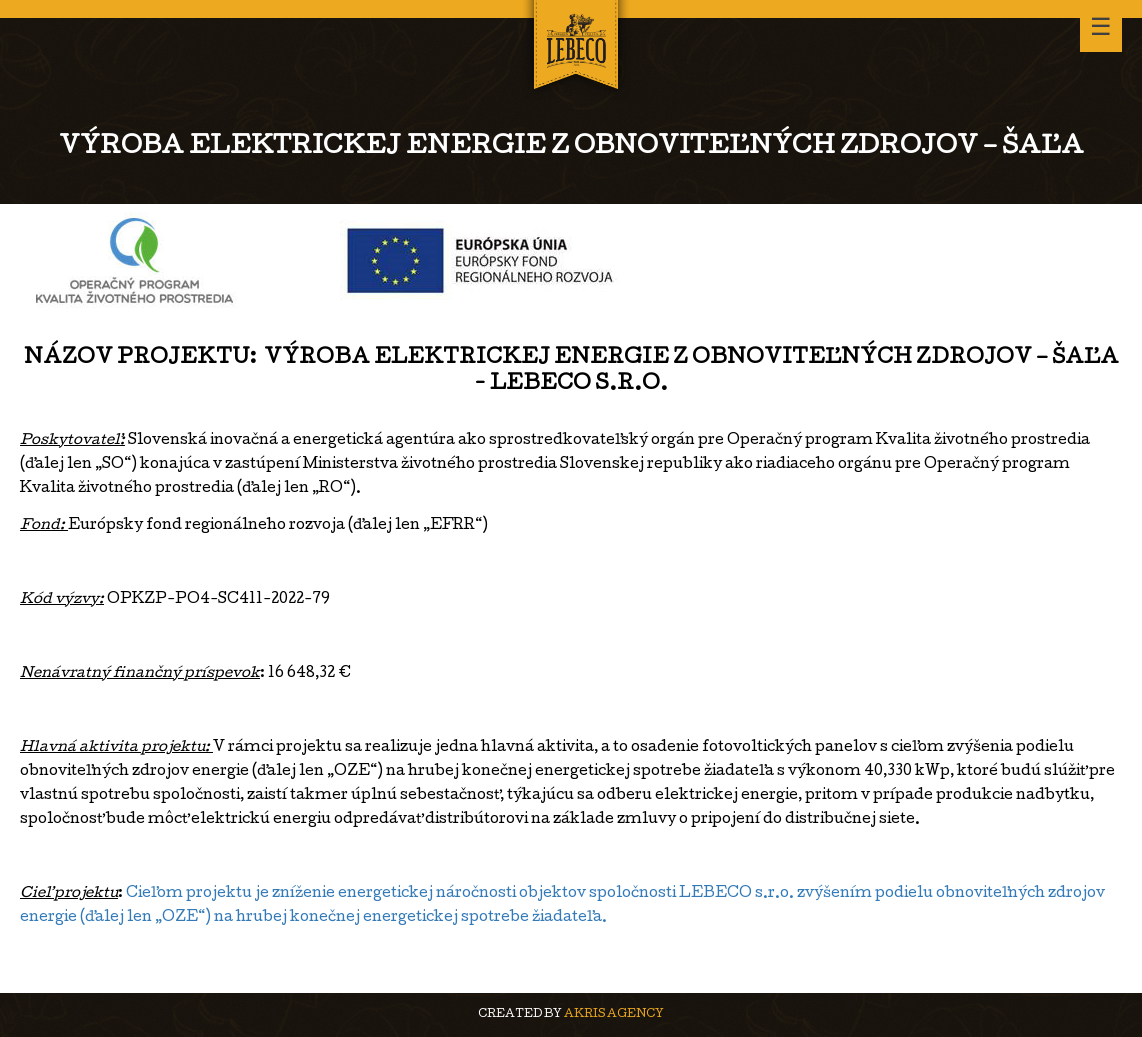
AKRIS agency (614, 1014)
